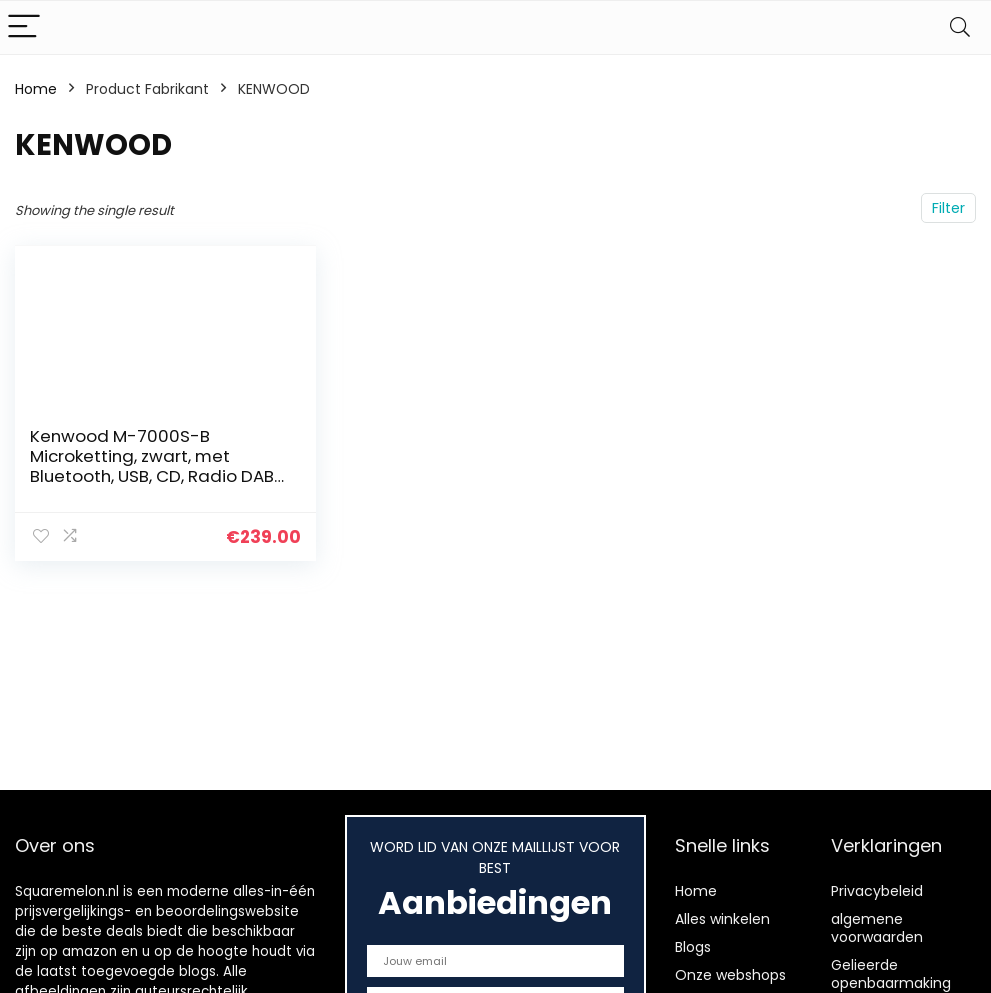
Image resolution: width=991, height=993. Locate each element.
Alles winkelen (722, 919)
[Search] (960, 27)
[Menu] (24, 27)
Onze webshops (730, 975)
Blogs (693, 947)
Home (36, 89)
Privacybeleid (877, 891)
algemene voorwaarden (877, 928)
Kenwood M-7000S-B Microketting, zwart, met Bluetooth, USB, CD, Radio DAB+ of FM (157, 466)
